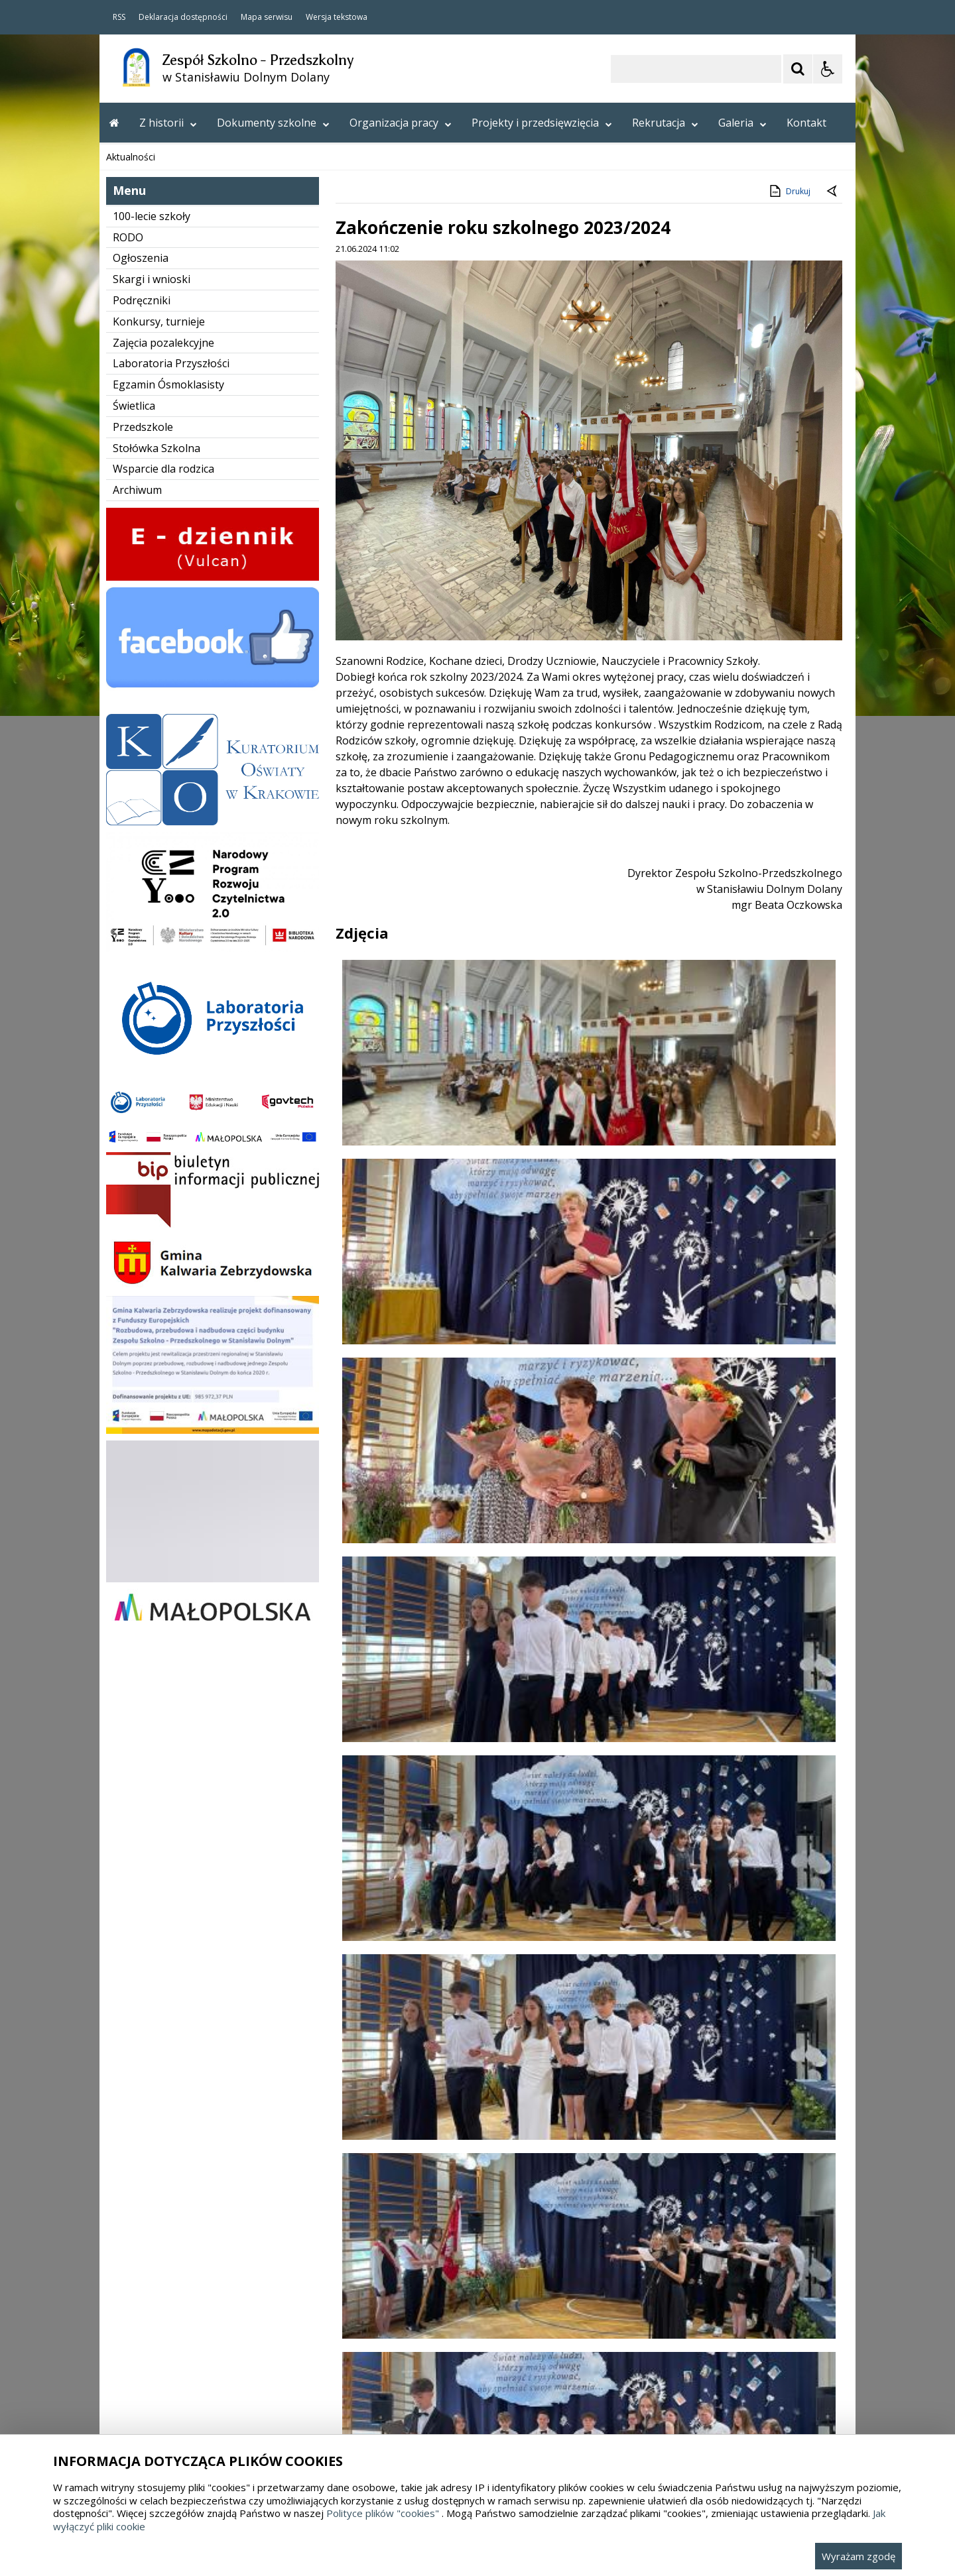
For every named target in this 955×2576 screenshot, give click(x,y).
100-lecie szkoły (151, 749)
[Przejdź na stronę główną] (114, 123)
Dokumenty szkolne (273, 122)
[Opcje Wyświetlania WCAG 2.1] (827, 69)
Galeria (742, 122)
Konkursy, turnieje (159, 855)
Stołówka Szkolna (156, 981)
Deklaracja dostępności (183, 17)
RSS (119, 17)
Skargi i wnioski (151, 812)
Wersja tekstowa (336, 17)
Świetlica (134, 939)
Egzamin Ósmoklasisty (168, 918)
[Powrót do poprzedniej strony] (833, 725)
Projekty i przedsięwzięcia (542, 122)
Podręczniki (141, 834)
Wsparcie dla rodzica (163, 1002)
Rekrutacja (665, 122)
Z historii (168, 122)
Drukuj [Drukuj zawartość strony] (788, 725)
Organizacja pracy (401, 122)
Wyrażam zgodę (858, 2556)
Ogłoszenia (140, 791)
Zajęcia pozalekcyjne (163, 876)
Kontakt (806, 122)
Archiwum (137, 1023)
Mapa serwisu (266, 17)
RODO (128, 771)
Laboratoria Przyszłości (171, 897)
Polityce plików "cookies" (382, 2513)
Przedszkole (143, 960)
